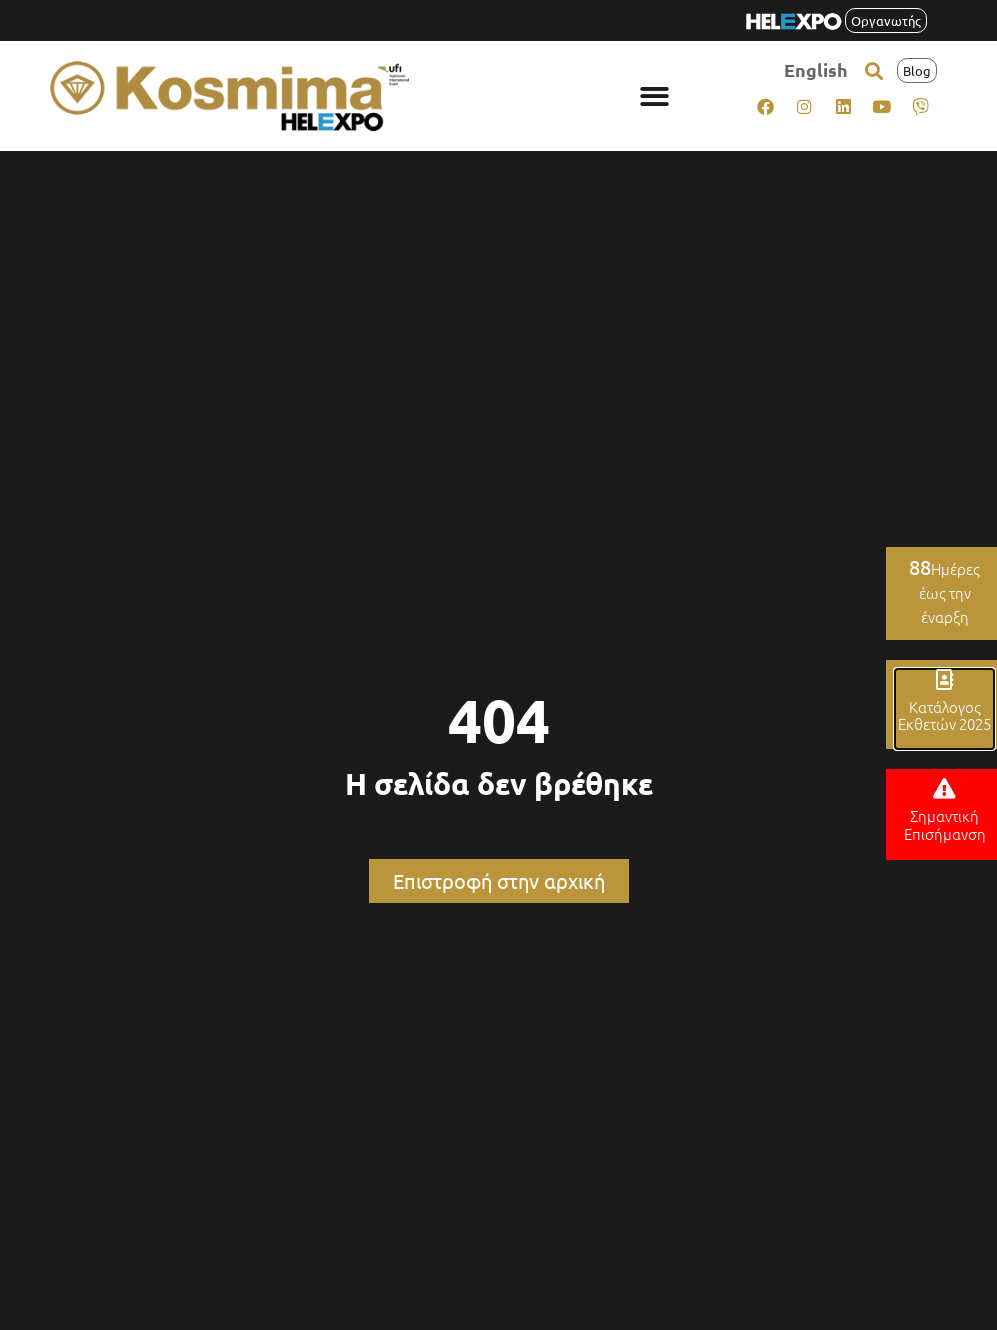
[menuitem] (816, 70)
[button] (654, 96)
